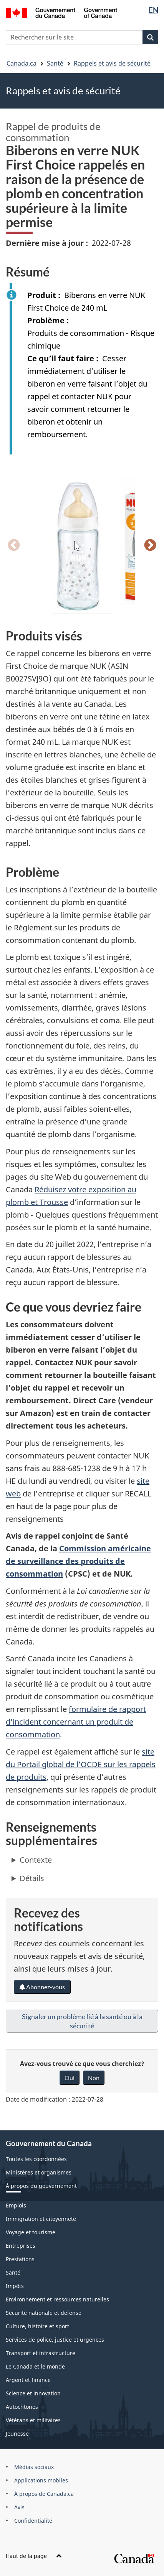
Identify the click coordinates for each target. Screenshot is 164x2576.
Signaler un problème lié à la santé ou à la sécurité (82, 2021)
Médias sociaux (34, 2467)
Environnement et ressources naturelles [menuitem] (57, 2299)
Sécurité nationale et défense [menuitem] (43, 2312)
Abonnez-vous (42, 1986)
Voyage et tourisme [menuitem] (30, 2232)
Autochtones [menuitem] (22, 2406)
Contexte (36, 1860)
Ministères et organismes (38, 2172)
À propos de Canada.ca (44, 2493)
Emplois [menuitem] (16, 2205)
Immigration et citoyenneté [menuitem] (41, 2218)
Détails (32, 1878)
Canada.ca (21, 63)
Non (93, 2077)
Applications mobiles (41, 2480)
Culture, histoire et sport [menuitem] (37, 2326)
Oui (70, 2077)
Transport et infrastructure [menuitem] (40, 2353)
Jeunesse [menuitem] (17, 2433)
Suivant (150, 546)
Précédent (14, 546)
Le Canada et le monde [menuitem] (35, 2366)
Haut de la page (34, 2556)
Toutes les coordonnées (36, 2159)
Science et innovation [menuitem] (33, 2393)
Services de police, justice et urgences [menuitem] (55, 2339)
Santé (55, 63)
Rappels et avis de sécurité (112, 63)
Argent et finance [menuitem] (28, 2379)
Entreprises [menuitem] (20, 2245)
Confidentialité (33, 2520)
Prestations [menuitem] (20, 2259)
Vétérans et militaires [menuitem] (33, 2420)
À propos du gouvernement (41, 2185)
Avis (19, 2507)
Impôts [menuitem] (15, 2286)
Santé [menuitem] (13, 2272)
